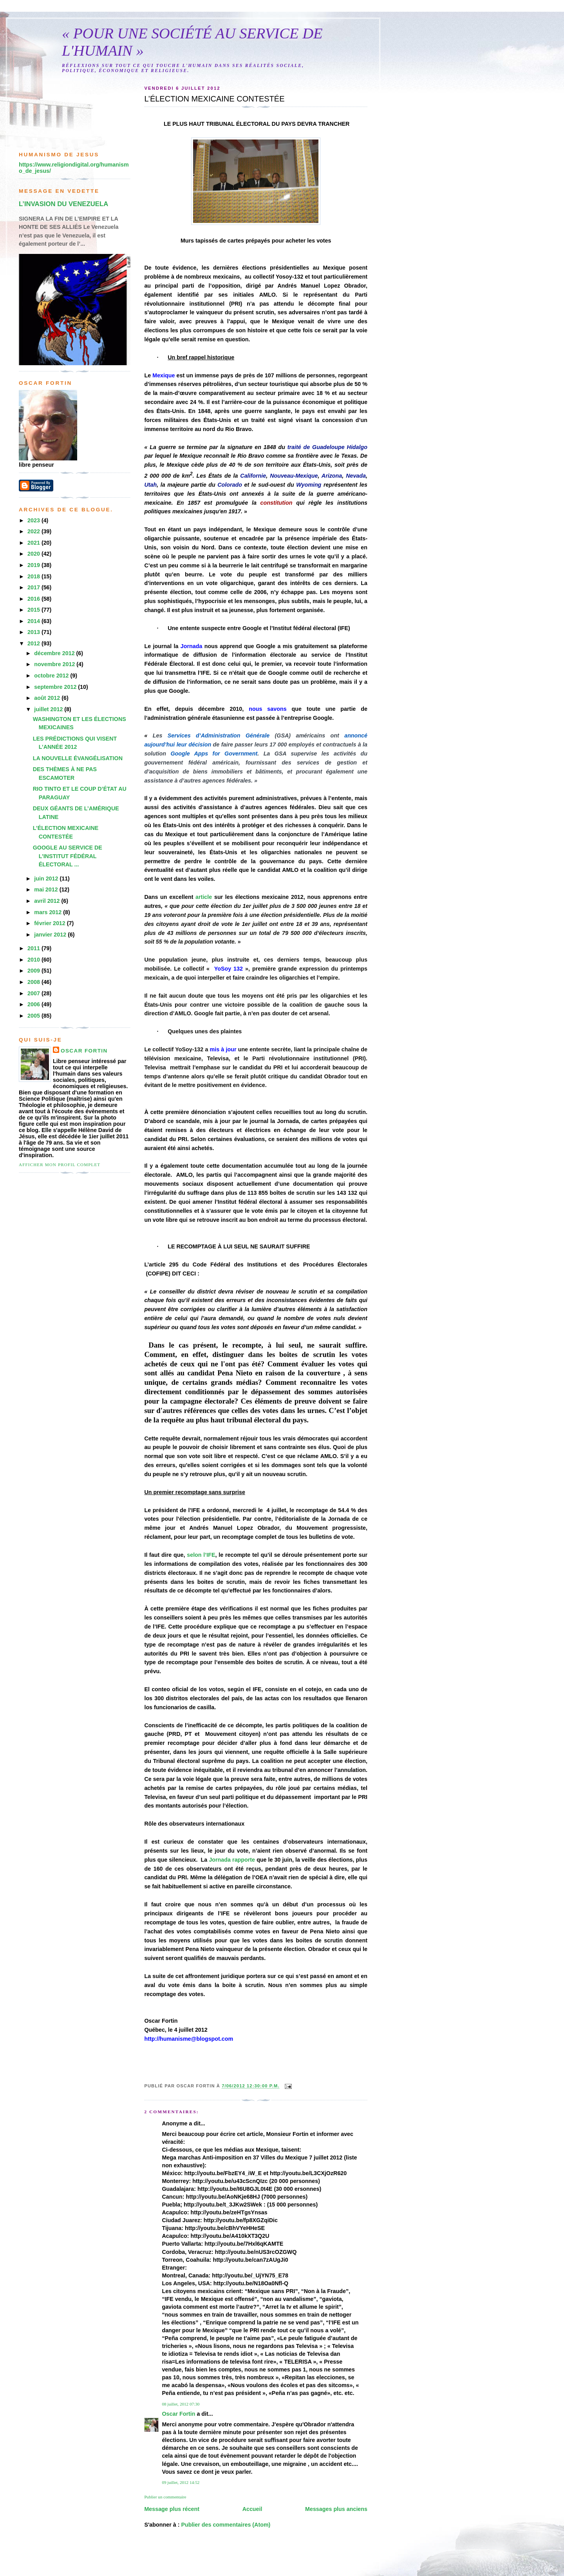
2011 (34, 948)
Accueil (252, 2509)
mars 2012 (48, 912)
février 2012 (50, 923)
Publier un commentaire (165, 2496)
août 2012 (47, 698)
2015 (34, 610)
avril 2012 (47, 901)
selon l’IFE (201, 1555)
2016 (34, 599)
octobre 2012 (52, 675)
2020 (34, 554)
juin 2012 (47, 878)
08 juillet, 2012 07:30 (180, 2404)
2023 (34, 520)
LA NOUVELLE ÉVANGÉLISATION (78, 758)
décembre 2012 (55, 653)
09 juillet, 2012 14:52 (180, 2482)
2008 (34, 982)
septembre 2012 (56, 687)
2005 (34, 1016)
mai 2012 (46, 889)
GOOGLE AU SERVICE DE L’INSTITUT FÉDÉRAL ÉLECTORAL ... (67, 856)
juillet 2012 (49, 709)
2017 (34, 587)
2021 (34, 543)
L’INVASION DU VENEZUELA (63, 204)
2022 (34, 531)
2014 (34, 621)
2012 (34, 643)
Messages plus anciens (336, 2509)
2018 (34, 576)
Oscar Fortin (178, 2414)
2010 (34, 959)
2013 (34, 632)
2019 (34, 565)
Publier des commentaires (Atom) (225, 2525)
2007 (34, 993)
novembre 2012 (55, 664)
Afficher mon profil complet (59, 1164)
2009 (34, 970)
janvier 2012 (51, 934)
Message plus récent (171, 2509)
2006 (34, 1004)
